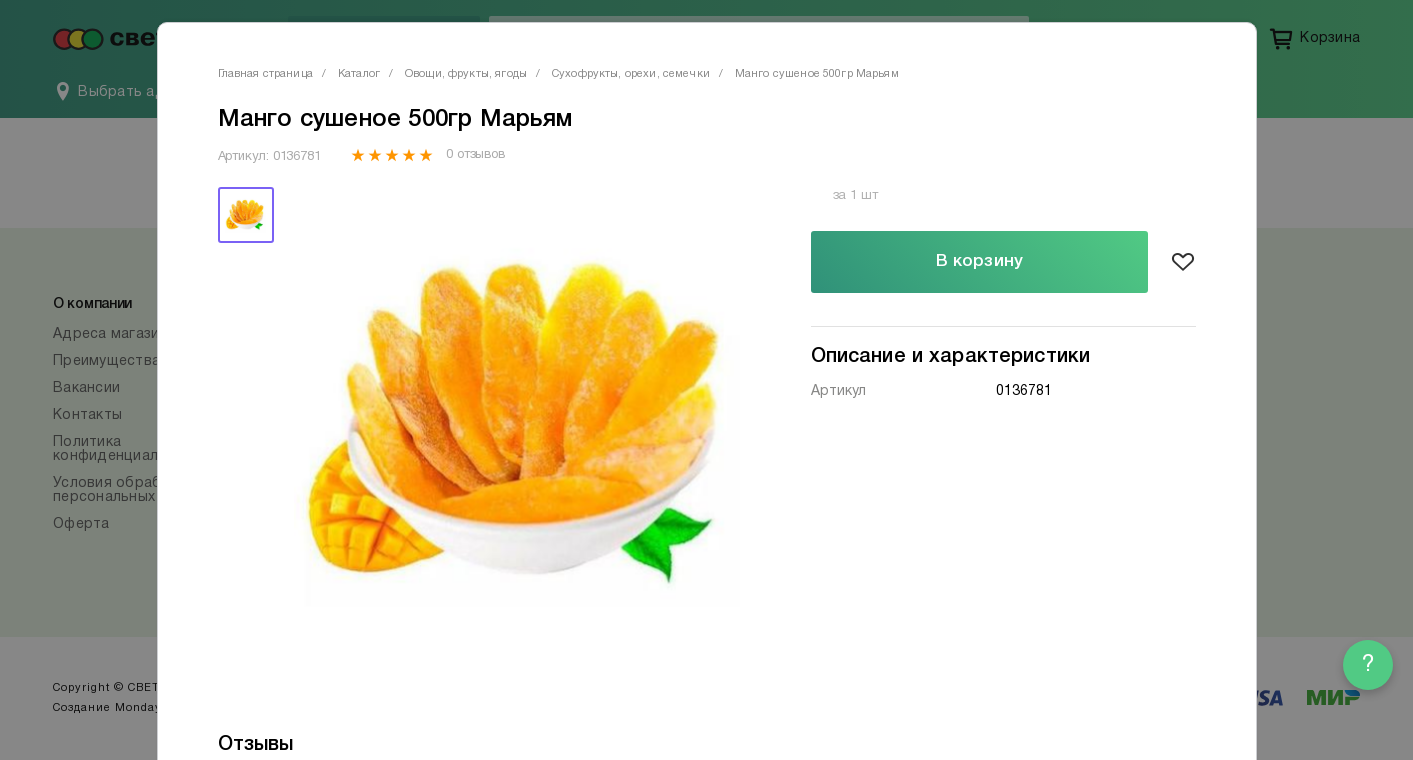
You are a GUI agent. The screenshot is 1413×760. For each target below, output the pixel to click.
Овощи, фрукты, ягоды (466, 74)
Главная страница (265, 74)
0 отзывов (475, 155)
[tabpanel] (520, 424)
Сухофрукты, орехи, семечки (631, 74)
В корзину (979, 261)
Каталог (359, 74)
